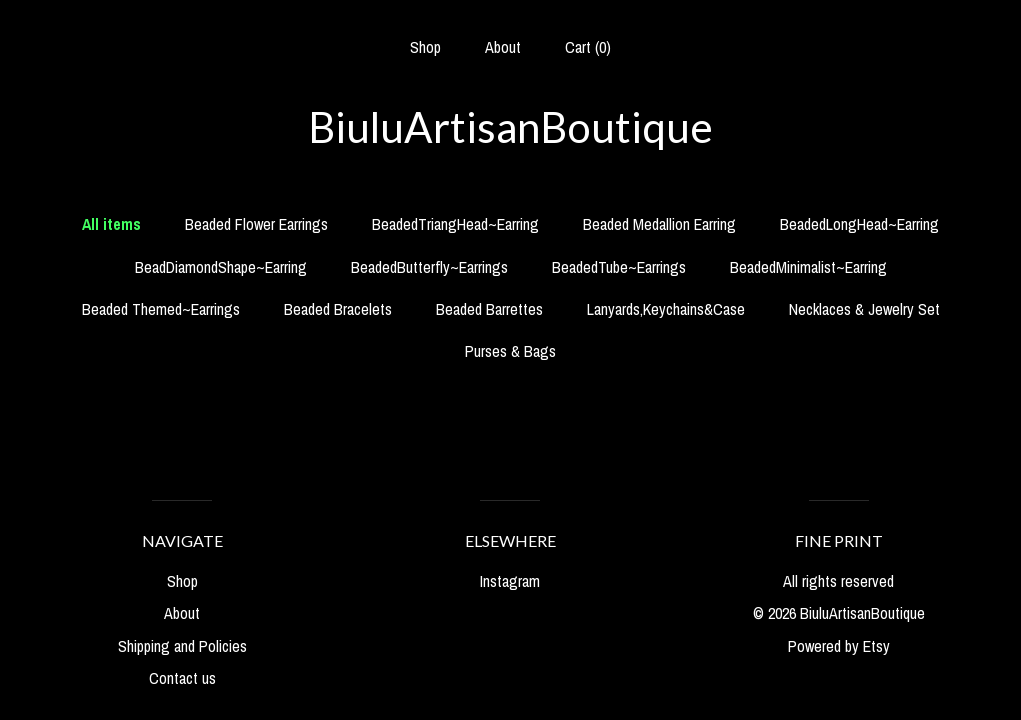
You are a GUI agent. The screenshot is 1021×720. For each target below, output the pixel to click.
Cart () (588, 47)
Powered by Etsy (839, 646)
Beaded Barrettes (489, 309)
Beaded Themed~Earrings (161, 309)
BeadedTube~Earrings (619, 267)
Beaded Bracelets (338, 309)
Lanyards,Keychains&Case (666, 309)
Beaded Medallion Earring (659, 224)
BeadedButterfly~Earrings (429, 267)
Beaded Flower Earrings (256, 224)
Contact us (182, 678)
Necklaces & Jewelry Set (864, 309)
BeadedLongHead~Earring (859, 224)
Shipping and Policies (182, 646)
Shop (425, 47)
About (503, 47)
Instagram (510, 581)
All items (111, 224)
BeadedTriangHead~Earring (455, 224)
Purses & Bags (510, 351)
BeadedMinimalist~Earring (808, 267)
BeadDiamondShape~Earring (221, 267)
